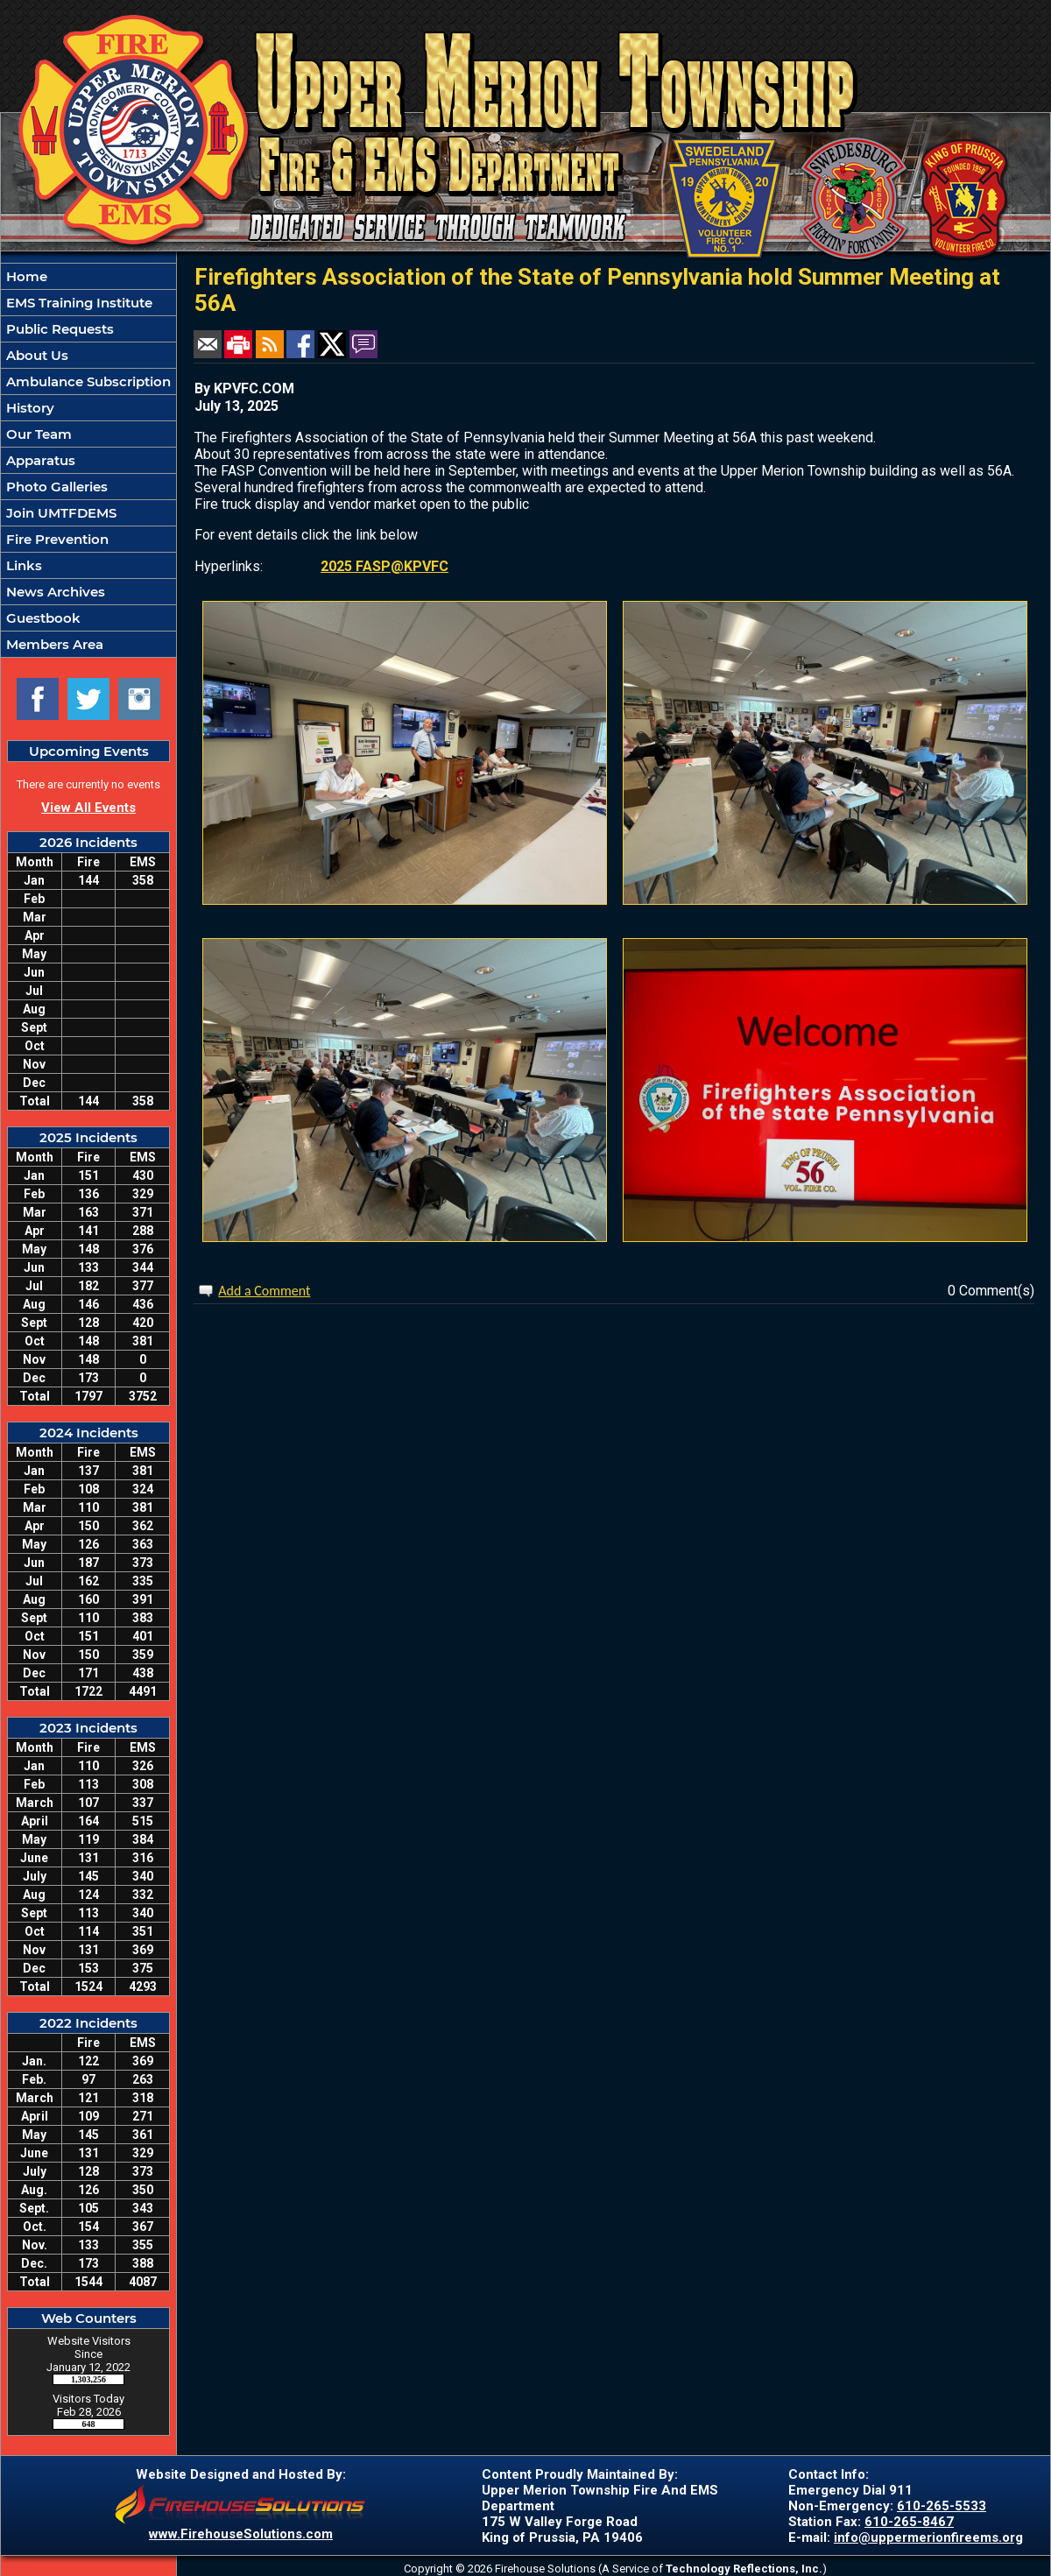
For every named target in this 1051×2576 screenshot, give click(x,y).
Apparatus (39, 460)
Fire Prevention (56, 539)
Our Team (37, 434)
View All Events (88, 807)
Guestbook (42, 618)
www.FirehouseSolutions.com (241, 2534)
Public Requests (58, 329)
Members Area (53, 644)
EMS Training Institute (77, 302)
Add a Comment (264, 1290)
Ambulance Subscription (87, 381)
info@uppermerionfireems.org (928, 2537)
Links (22, 565)
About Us (35, 355)
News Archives (54, 591)
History (28, 407)
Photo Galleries (55, 486)
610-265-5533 (941, 2506)
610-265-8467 (909, 2522)
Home (25, 276)
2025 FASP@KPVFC (384, 566)
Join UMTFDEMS (59, 513)
